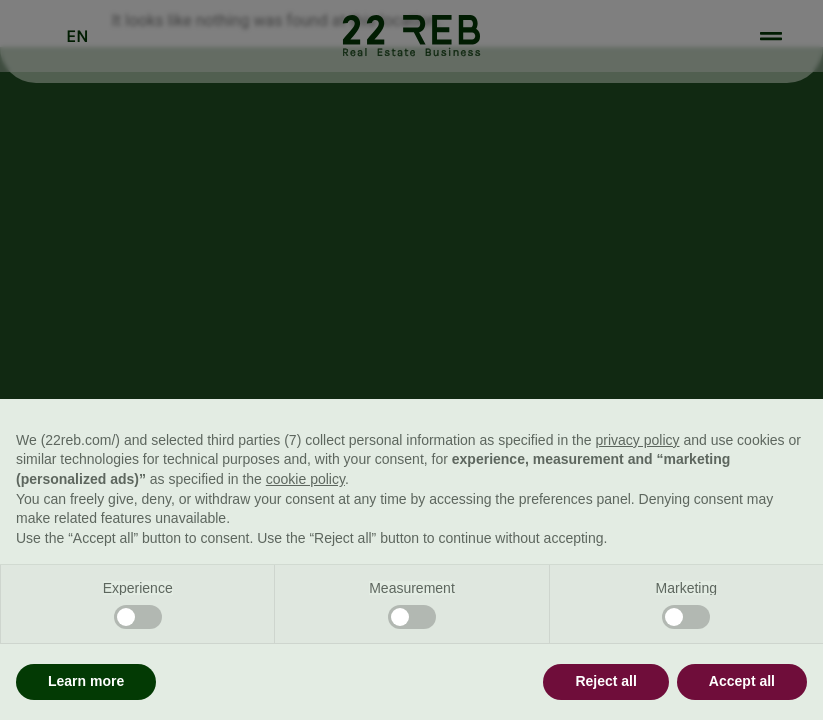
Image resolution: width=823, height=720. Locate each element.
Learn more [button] (86, 681)
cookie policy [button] (305, 479)
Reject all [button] (605, 681)
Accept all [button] (742, 681)
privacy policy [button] (637, 440)
